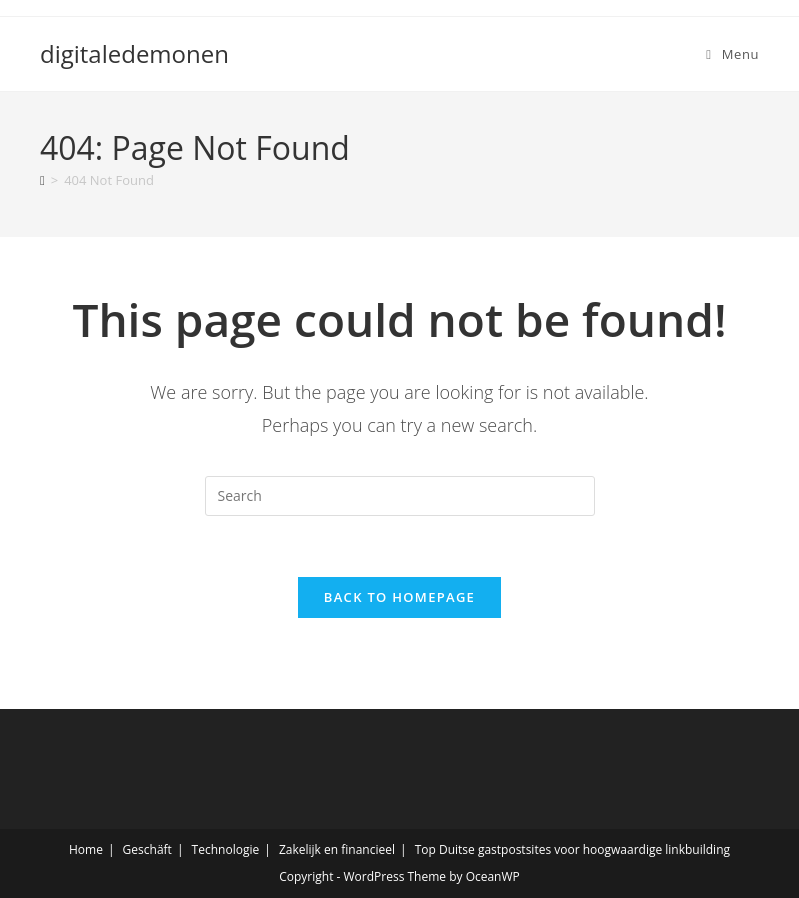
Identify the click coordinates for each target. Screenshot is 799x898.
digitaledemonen (134, 53)
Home (86, 849)
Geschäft (147, 849)
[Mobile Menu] (732, 54)
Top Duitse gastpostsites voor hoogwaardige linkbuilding (572, 849)
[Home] (42, 180)
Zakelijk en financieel (337, 849)
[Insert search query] (400, 496)
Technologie (226, 849)
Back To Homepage (399, 597)
